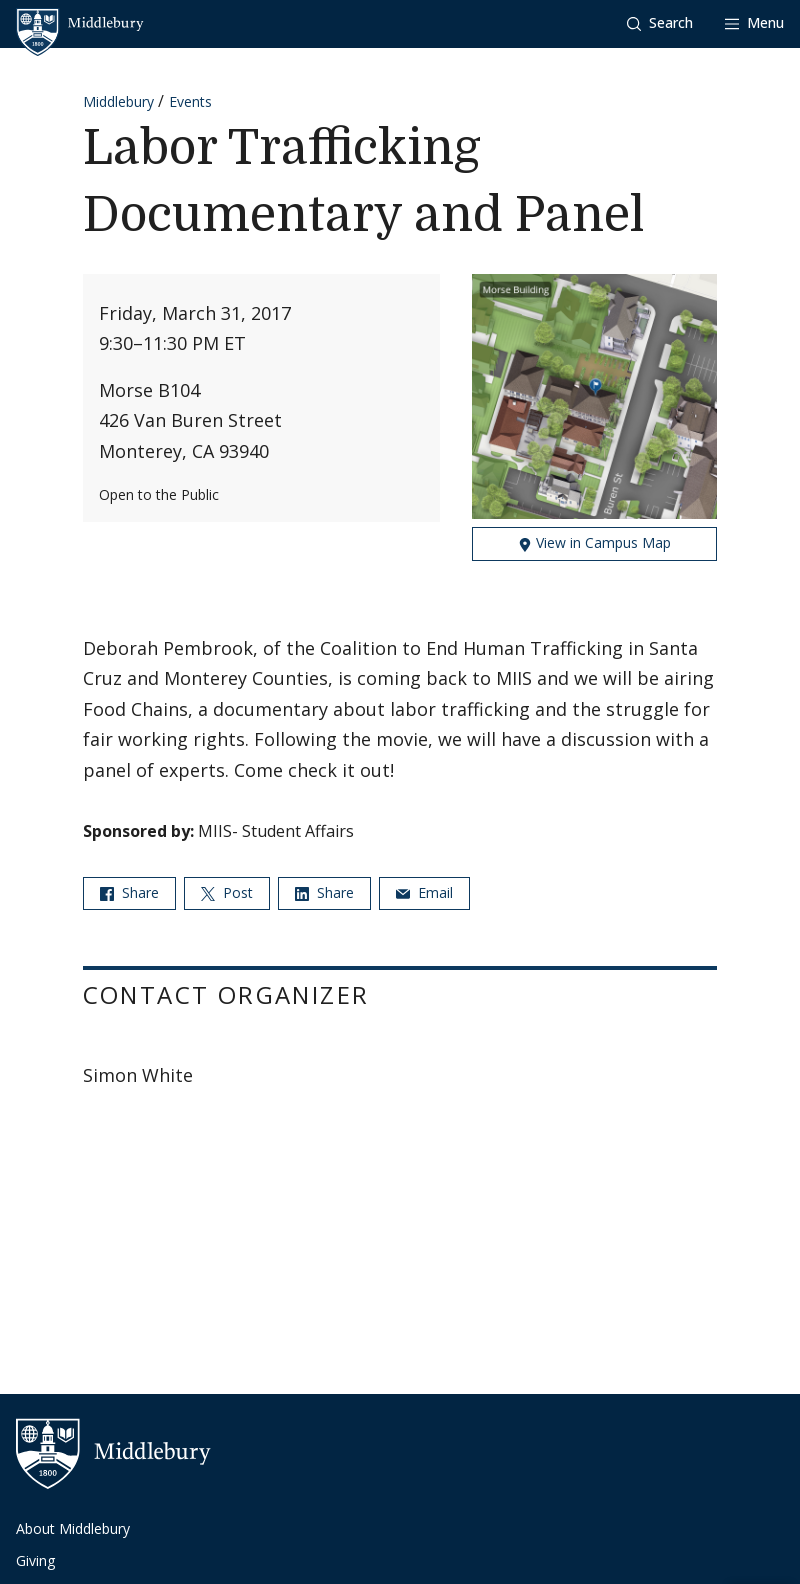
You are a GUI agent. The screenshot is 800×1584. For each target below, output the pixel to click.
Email (424, 892)
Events (190, 101)
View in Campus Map (594, 542)
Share (129, 892)
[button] (660, 23)
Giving (35, 1560)
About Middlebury (73, 1528)
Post (227, 892)
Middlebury (118, 101)
